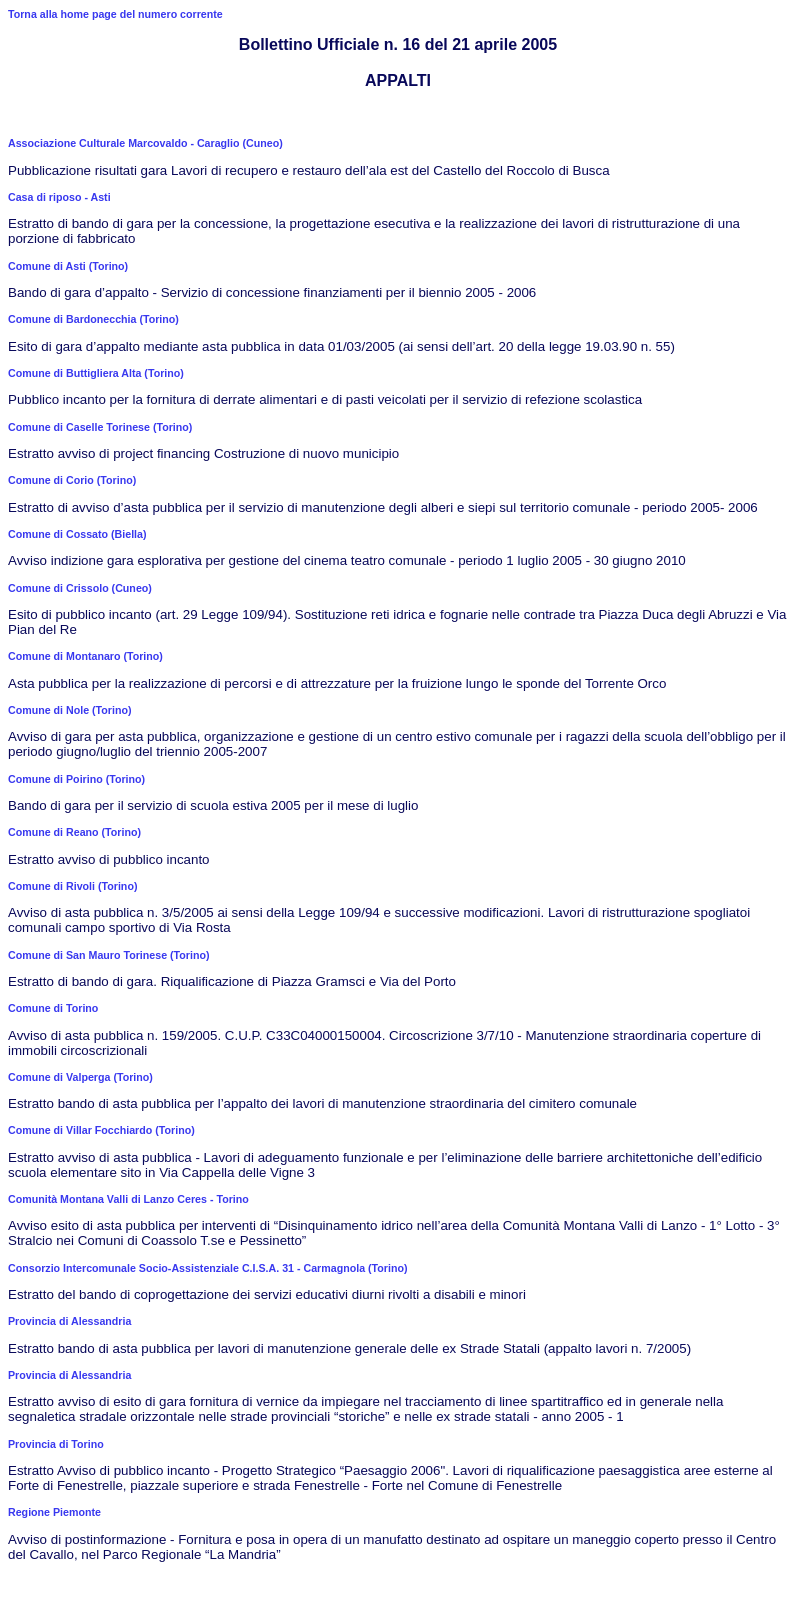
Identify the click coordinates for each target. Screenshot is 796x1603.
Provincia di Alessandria (69, 1321)
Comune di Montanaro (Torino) (85, 656)
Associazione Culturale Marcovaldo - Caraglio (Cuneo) (145, 143)
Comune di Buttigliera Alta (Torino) (96, 373)
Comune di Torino (53, 1008)
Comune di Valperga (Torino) (80, 1077)
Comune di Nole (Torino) (70, 710)
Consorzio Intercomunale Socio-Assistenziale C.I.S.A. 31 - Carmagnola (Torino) (207, 1268)
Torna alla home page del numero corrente (115, 14)
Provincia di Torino (56, 1444)
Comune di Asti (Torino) (68, 266)
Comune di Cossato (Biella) (77, 534)
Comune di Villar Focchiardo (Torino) (101, 1130)
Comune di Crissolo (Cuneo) (80, 588)
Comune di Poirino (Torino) (76, 779)
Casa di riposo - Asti (59, 197)
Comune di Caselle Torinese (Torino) (100, 427)
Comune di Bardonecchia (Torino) (93, 319)
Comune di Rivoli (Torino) (72, 886)
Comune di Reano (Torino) (74, 832)
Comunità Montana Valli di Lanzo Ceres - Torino (128, 1199)
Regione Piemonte (54, 1512)
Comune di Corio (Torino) (72, 480)
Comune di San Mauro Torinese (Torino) (109, 955)
